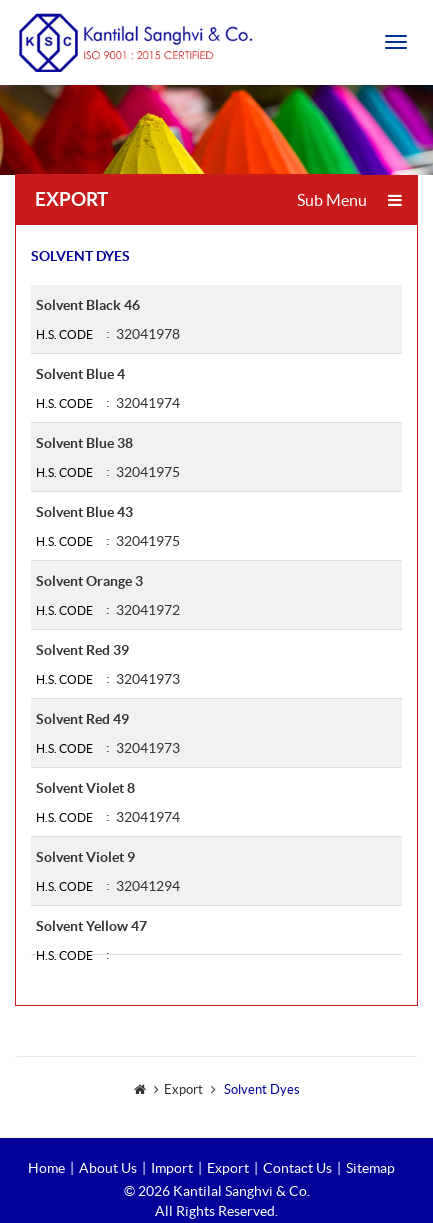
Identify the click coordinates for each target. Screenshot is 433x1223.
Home (46, 1168)
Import (172, 1168)
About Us (108, 1168)
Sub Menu (349, 200)
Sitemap (370, 1168)
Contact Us (297, 1168)
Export (228, 1168)
